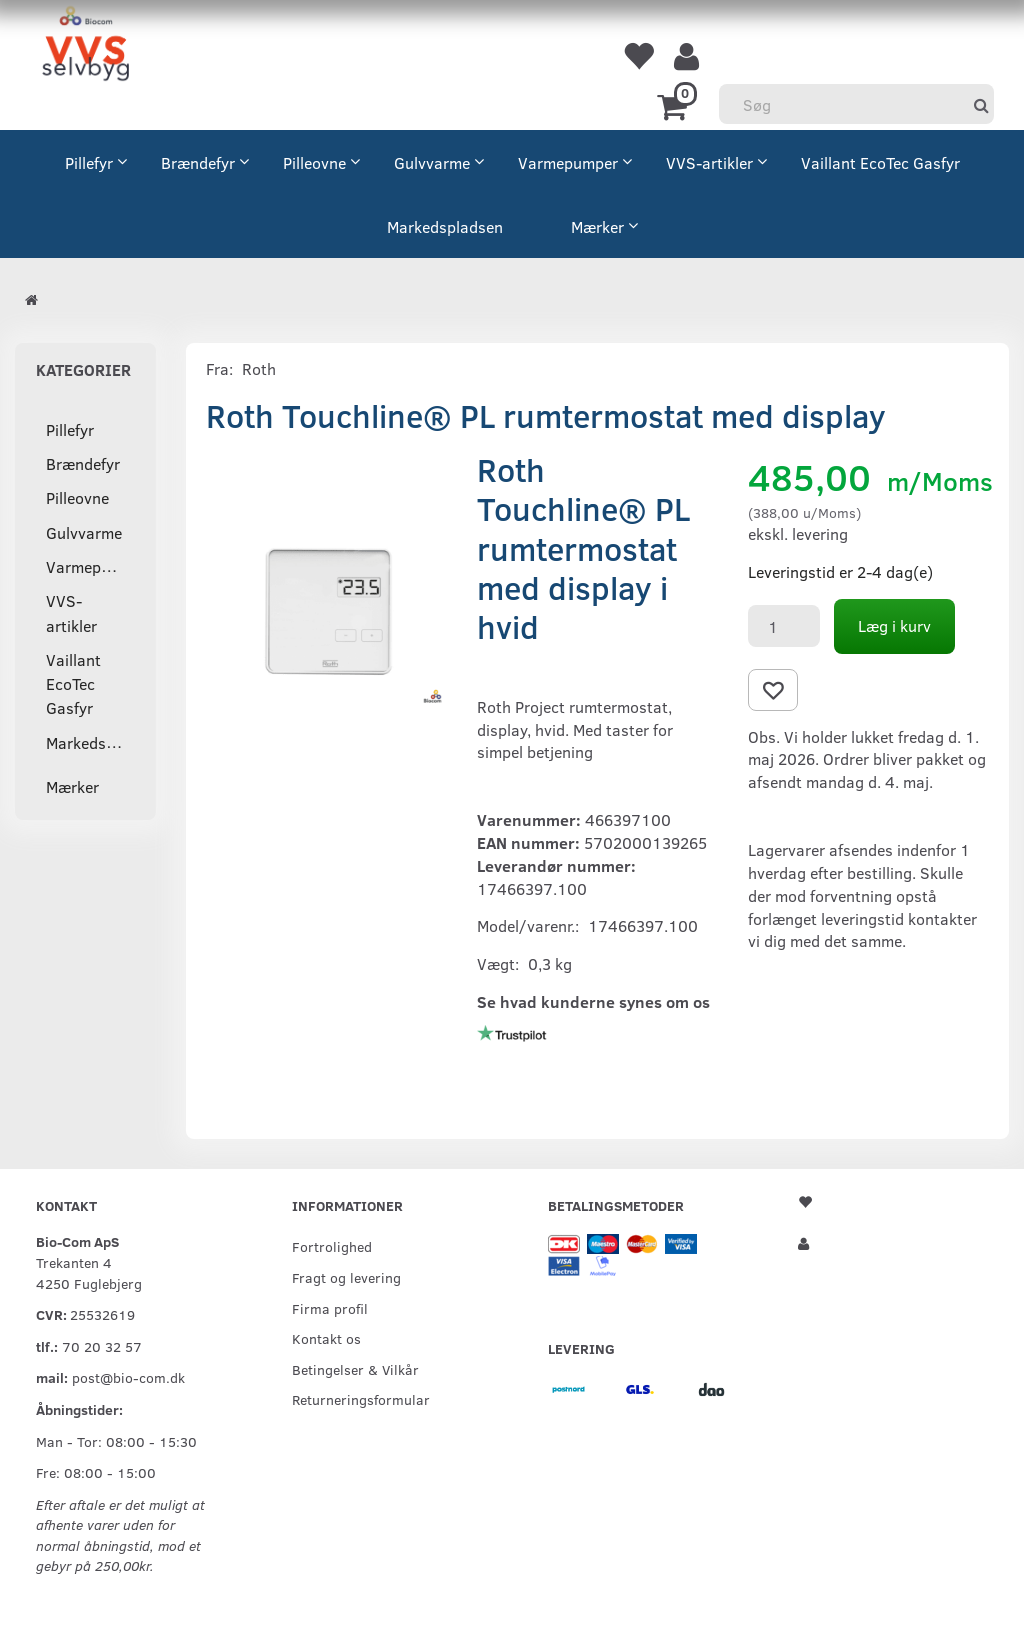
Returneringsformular (361, 1399)
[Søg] (981, 104)
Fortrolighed (332, 1246)
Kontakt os (326, 1338)
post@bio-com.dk (128, 1377)
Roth (259, 368)
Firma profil (330, 1308)
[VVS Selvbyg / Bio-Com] (85, 46)
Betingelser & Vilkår (355, 1369)
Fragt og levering (346, 1277)
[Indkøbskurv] (675, 105)
